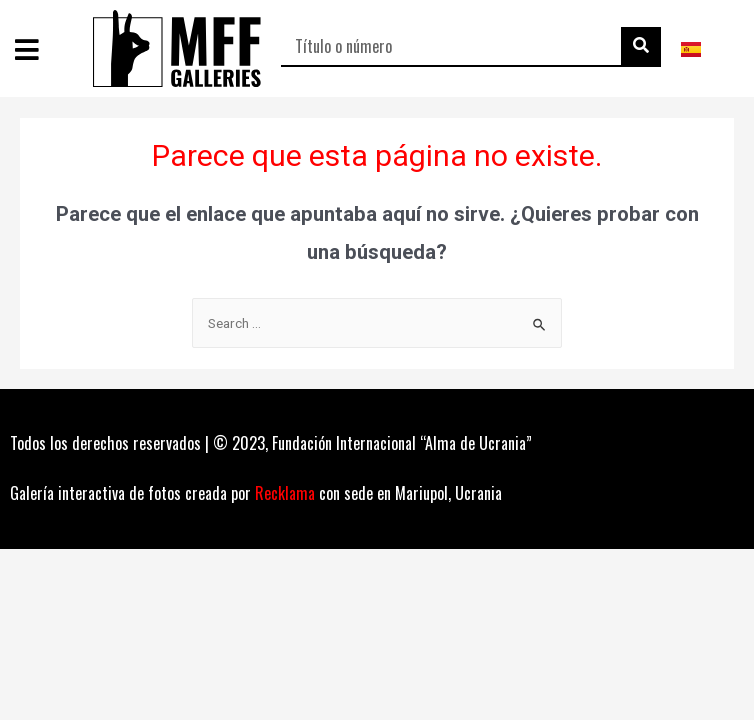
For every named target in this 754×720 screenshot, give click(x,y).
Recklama (285, 493)
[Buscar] (641, 46)
